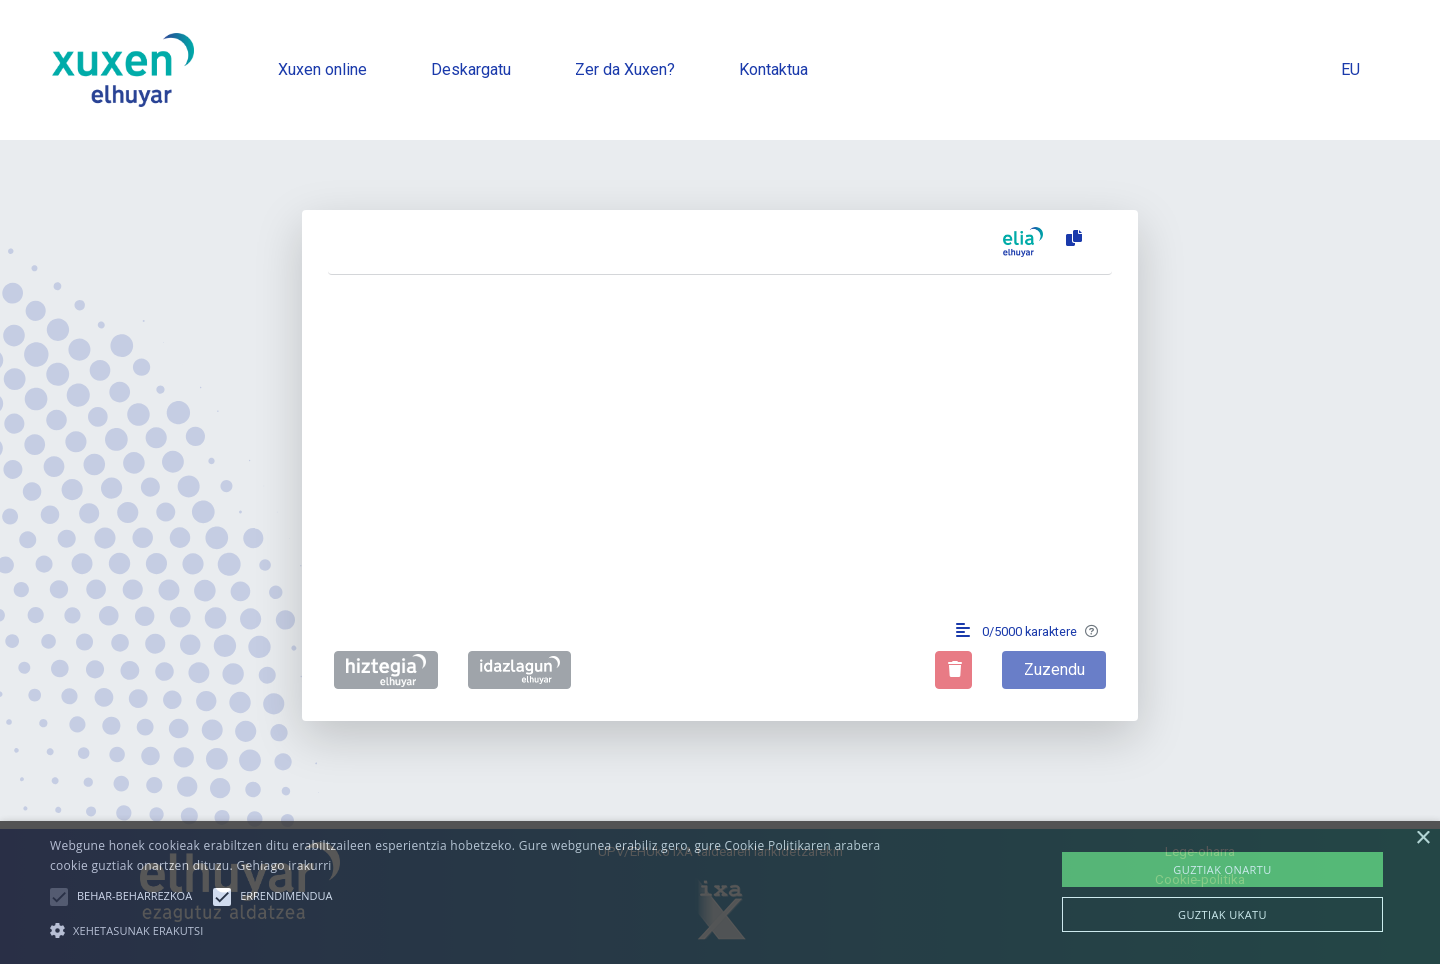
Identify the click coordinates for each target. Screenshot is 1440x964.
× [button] (1422, 838)
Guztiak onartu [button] (1222, 869)
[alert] (720, 892)
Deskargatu (471, 69)
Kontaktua (773, 69)
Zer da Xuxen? (625, 69)
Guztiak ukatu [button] (1222, 914)
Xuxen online (322, 69)
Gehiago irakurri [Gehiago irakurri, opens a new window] (283, 865)
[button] (59, 897)
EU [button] (1350, 69)
